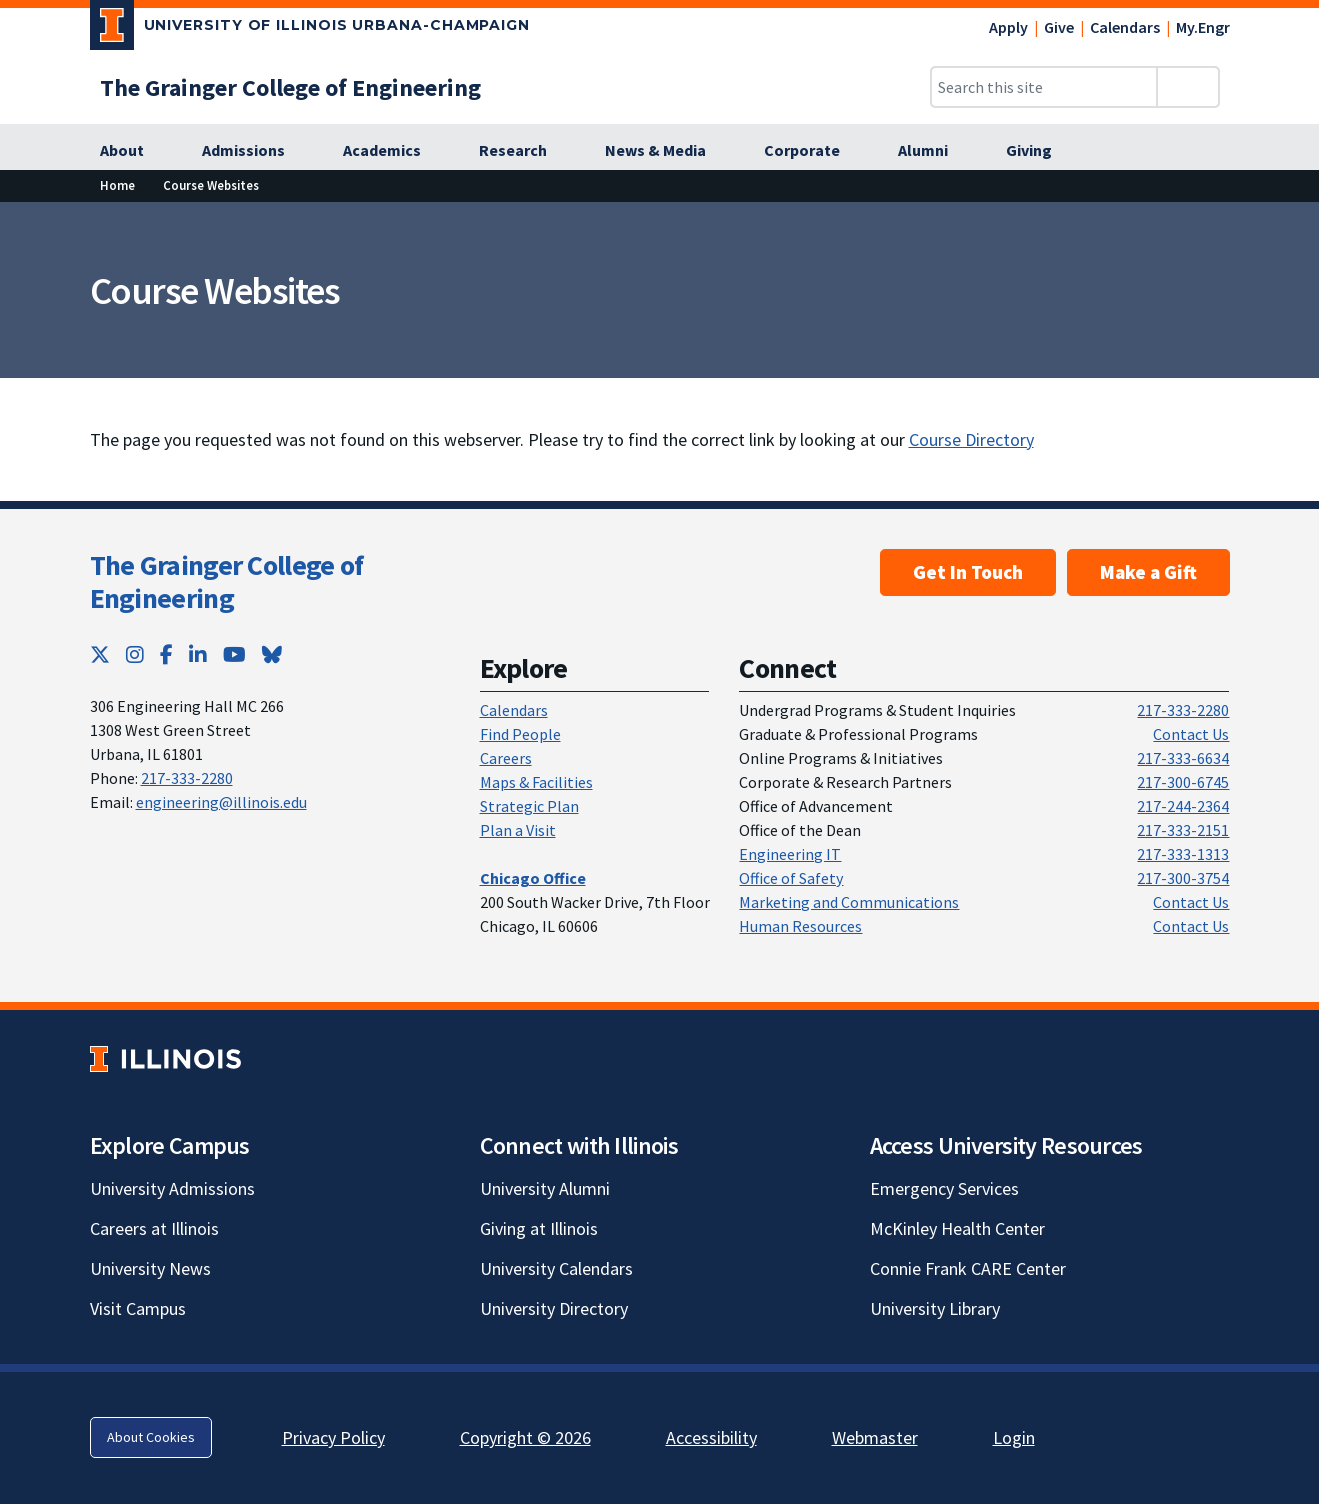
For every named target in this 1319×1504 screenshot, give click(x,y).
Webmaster (875, 1437)
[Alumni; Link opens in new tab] (934, 151)
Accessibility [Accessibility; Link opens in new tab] (711, 1437)
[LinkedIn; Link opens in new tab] (198, 654)
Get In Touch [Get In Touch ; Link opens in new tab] (968, 572)
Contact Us (1191, 734)
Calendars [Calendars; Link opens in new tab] (1125, 27)
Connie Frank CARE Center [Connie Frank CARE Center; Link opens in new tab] (968, 1268)
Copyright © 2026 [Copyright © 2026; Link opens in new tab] (525, 1437)
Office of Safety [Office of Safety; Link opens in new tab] (791, 878)
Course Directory (971, 439)
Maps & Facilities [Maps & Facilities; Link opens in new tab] (536, 782)
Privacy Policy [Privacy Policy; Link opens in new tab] (333, 1437)
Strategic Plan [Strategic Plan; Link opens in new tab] (529, 806)
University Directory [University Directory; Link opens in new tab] (554, 1308)
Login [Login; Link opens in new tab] (1014, 1437)
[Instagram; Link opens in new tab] (135, 654)
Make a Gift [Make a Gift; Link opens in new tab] (1148, 572)
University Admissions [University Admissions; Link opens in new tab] (172, 1188)
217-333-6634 (1183, 758)
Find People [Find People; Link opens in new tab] (520, 734)
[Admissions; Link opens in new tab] (254, 151)
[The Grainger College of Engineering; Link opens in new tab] (290, 87)
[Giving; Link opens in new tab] (1040, 151)
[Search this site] (1044, 87)
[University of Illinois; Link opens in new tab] (165, 1058)
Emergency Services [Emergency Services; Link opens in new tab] (944, 1188)
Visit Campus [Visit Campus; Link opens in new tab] (138, 1308)
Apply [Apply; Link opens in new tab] (1008, 27)
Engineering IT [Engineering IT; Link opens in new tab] (790, 854)
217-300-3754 (1183, 878)
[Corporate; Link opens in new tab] (813, 151)
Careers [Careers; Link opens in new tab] (506, 758)
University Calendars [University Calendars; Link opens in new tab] (556, 1268)
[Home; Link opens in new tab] (117, 185)
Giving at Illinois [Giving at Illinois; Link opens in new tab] (539, 1228)
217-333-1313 (1183, 854)
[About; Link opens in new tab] (133, 151)
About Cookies (151, 1437)
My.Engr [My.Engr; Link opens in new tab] (1203, 27)
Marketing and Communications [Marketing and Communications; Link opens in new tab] (849, 902)
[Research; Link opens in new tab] (524, 151)
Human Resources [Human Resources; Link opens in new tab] (800, 926)
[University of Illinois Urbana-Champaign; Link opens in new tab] (310, 29)
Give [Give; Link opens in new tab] (1059, 27)
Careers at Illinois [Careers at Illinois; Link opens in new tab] (154, 1228)
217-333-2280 (187, 778)
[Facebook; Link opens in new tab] (166, 654)
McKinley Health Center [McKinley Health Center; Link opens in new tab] (957, 1228)
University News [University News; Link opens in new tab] (150, 1268)
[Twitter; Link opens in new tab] (100, 654)
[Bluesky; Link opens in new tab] (272, 654)
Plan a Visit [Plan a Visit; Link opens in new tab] (518, 830)
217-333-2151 (1183, 830)
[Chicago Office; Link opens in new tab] (533, 878)
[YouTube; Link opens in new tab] (234, 654)
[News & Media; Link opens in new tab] (666, 151)
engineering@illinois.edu (221, 802)
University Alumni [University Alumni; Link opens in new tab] (545, 1188)
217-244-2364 (1183, 806)
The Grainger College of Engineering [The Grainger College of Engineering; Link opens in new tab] (227, 582)
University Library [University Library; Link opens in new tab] (935, 1308)
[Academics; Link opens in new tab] (393, 151)
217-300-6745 (1183, 782)
